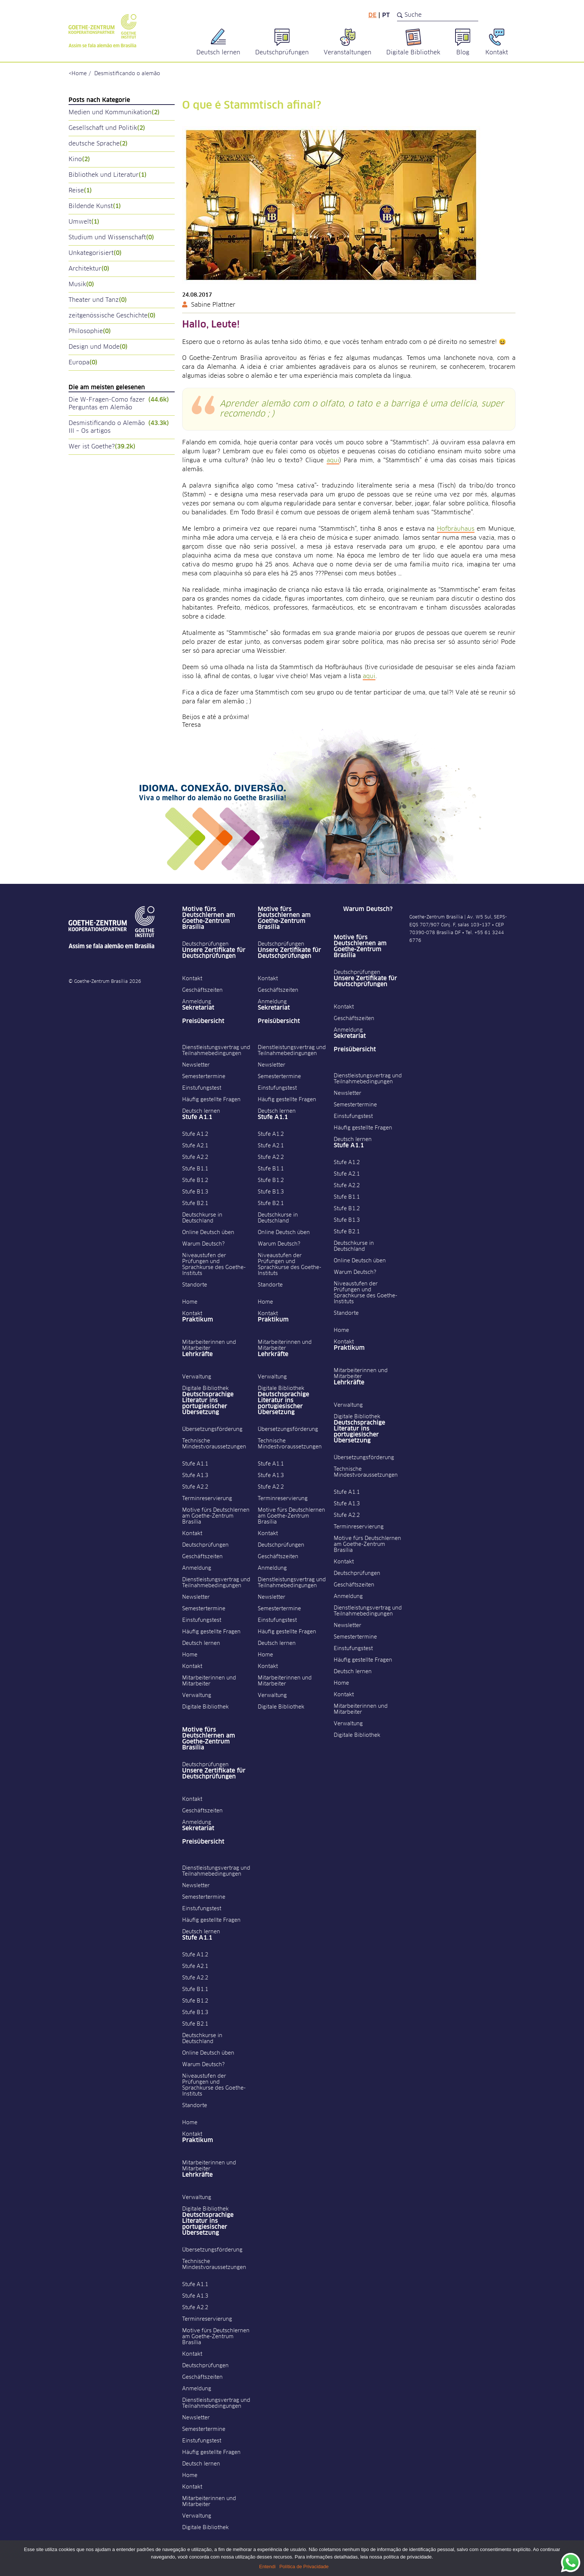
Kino (79, 159)
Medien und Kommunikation (114, 112)
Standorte (194, 1285)
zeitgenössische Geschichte (112, 316)
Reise (80, 191)
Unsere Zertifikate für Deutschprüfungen (213, 953)
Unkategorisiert (95, 253)
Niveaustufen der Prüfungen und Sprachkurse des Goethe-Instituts (214, 1264)
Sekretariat (198, 1008)
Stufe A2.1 (195, 1145)
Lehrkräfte (197, 1354)
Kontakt (192, 978)
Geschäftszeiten (202, 990)
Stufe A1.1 (197, 1117)
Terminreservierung (207, 1498)
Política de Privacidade (303, 2566)
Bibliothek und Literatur (108, 175)
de (372, 15)
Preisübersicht (203, 1021)
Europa (83, 363)
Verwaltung (196, 1377)
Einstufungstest (201, 1088)
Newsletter (196, 1065)
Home (79, 73)
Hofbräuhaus (456, 529)
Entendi (267, 2566)
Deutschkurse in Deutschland (202, 1218)
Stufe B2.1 (195, 1203)
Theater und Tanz (98, 300)
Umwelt (84, 222)
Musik (81, 284)
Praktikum (197, 1320)
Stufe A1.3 (195, 1475)
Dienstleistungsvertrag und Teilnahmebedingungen (216, 1050)
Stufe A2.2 (195, 1157)
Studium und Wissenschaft (111, 238)
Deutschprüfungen (205, 944)
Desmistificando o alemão (127, 73)
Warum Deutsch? (203, 1244)
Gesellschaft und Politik (107, 128)
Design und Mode (98, 347)
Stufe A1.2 (195, 1134)
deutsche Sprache (98, 144)
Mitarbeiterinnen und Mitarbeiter (209, 1345)
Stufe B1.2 (195, 1180)
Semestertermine (203, 1076)
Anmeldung (196, 1001)
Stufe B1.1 (195, 1169)
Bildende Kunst (95, 206)
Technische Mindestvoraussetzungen (214, 1444)
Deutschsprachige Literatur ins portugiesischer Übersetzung (208, 1403)
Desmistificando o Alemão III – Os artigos (119, 427)
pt (386, 15)
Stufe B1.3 (195, 1192)
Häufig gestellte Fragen (211, 1099)
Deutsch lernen (201, 1111)
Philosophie (90, 331)
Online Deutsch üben (208, 1232)
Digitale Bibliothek (205, 1388)
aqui (333, 460)
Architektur (89, 269)
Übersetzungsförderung (212, 1429)
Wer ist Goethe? (102, 447)
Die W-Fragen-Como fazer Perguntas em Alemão (119, 404)
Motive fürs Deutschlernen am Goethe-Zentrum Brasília (208, 918)
